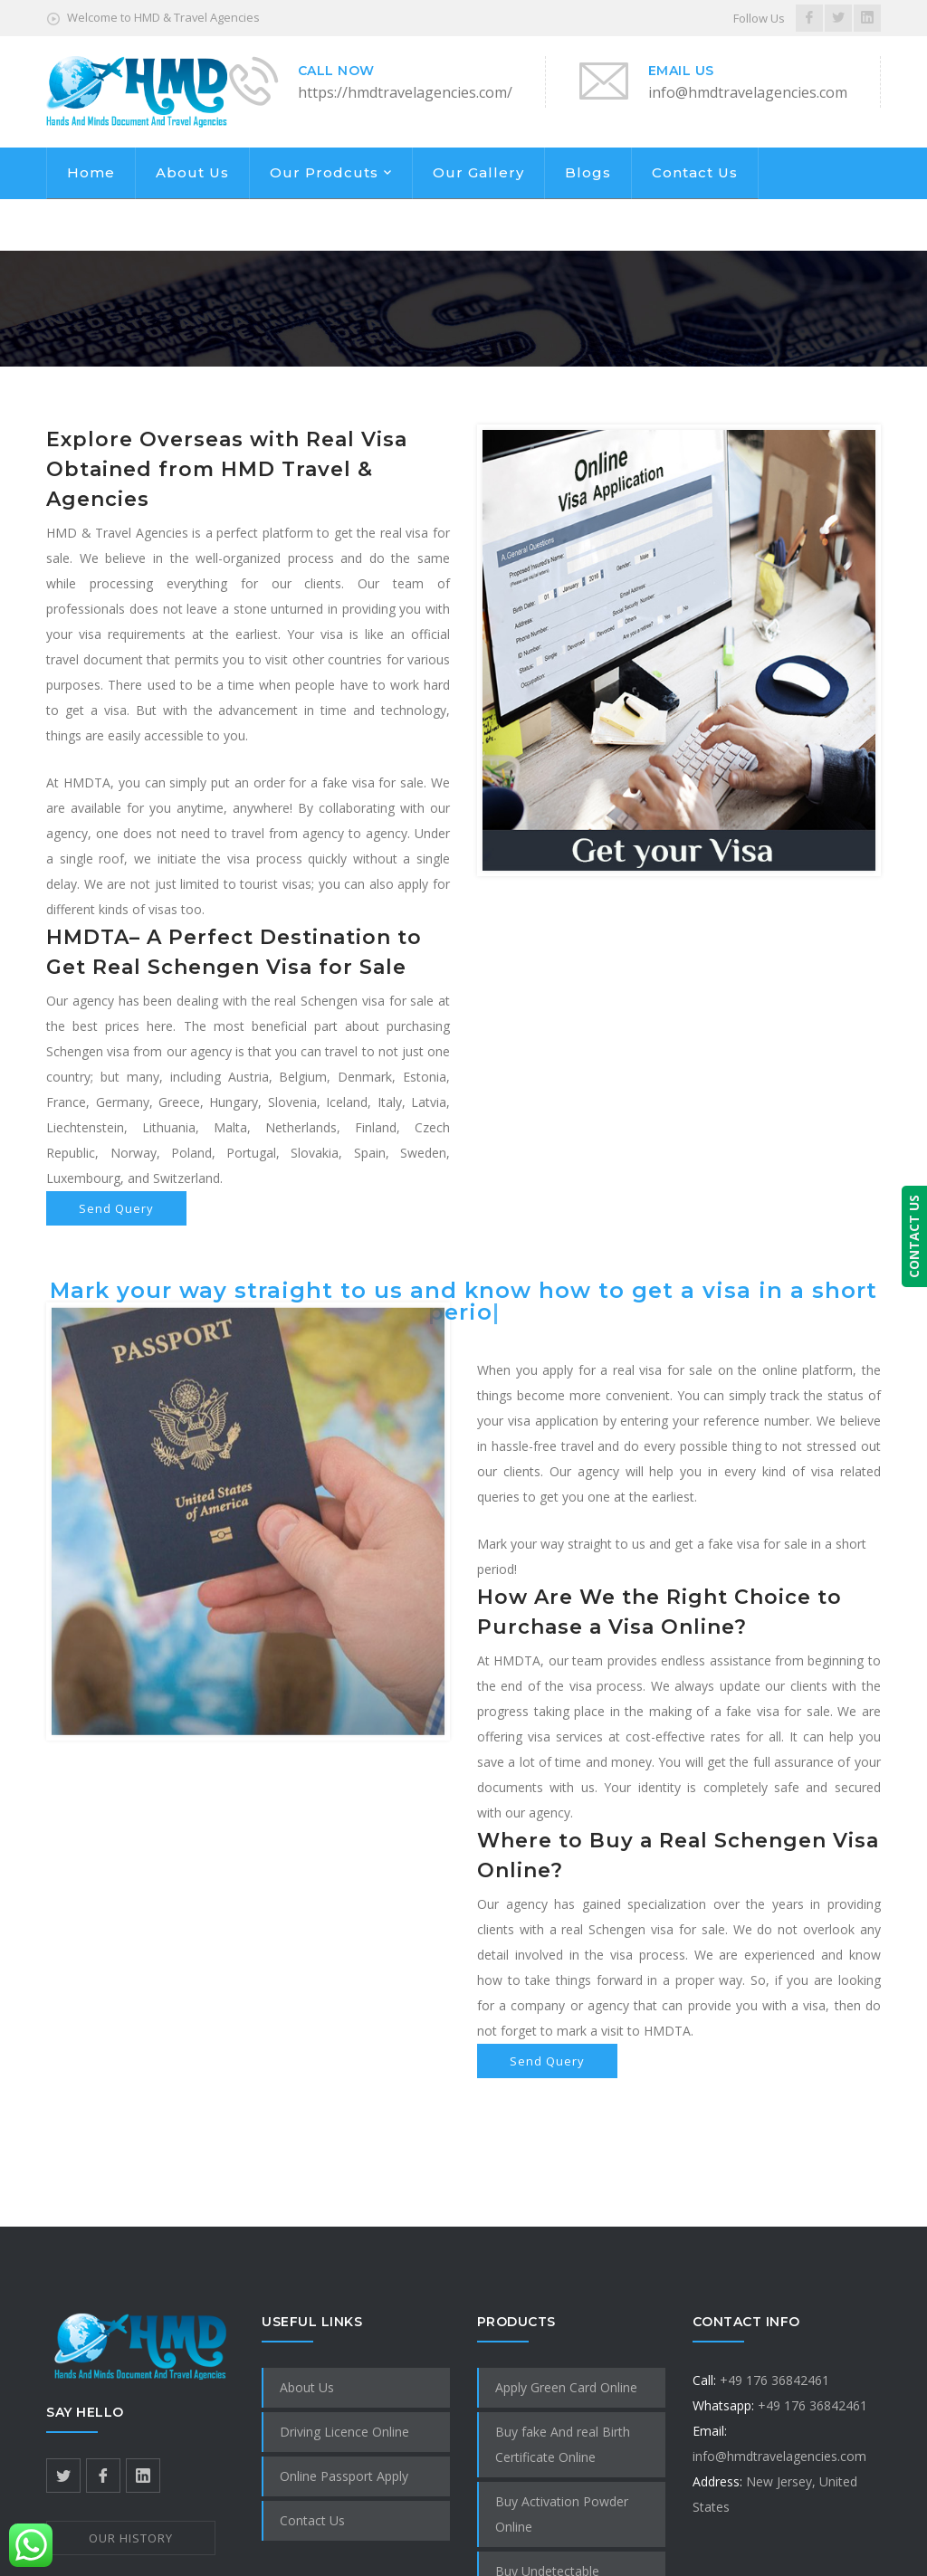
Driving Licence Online (344, 2431)
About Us (192, 172)
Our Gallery (478, 172)
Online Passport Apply (344, 2476)
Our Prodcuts (324, 172)
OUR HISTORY (131, 2538)
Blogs (588, 172)
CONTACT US (913, 1236)
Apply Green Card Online (566, 2387)
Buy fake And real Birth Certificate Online (562, 2444)
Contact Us (695, 172)
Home (91, 172)
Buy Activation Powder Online (561, 2514)
